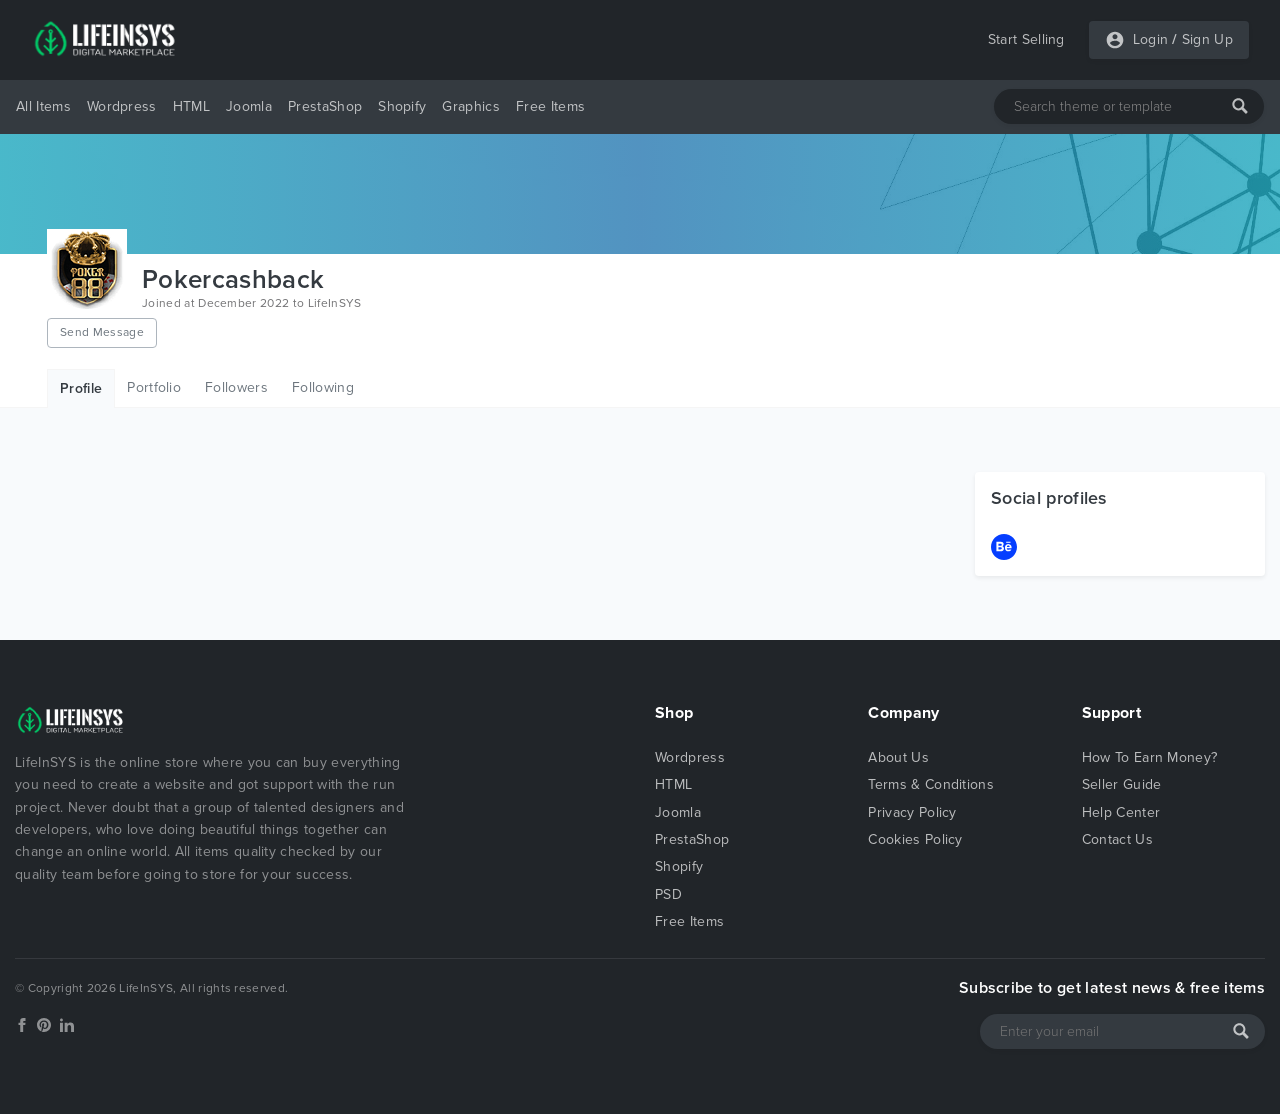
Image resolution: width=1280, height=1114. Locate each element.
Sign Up (1207, 39)
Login (1151, 39)
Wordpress (122, 106)
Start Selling (1026, 39)
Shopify (402, 106)
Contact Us (1117, 839)
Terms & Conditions (931, 784)
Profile (81, 388)
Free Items (550, 106)
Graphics (471, 106)
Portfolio (154, 387)
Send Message (102, 332)
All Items (43, 106)
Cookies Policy (915, 839)
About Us (898, 757)
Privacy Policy (912, 812)
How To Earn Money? (1150, 757)
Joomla (249, 106)
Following (323, 387)
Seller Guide (1122, 784)
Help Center (1121, 812)
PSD (668, 894)
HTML (191, 106)
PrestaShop (325, 106)
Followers (236, 387)
